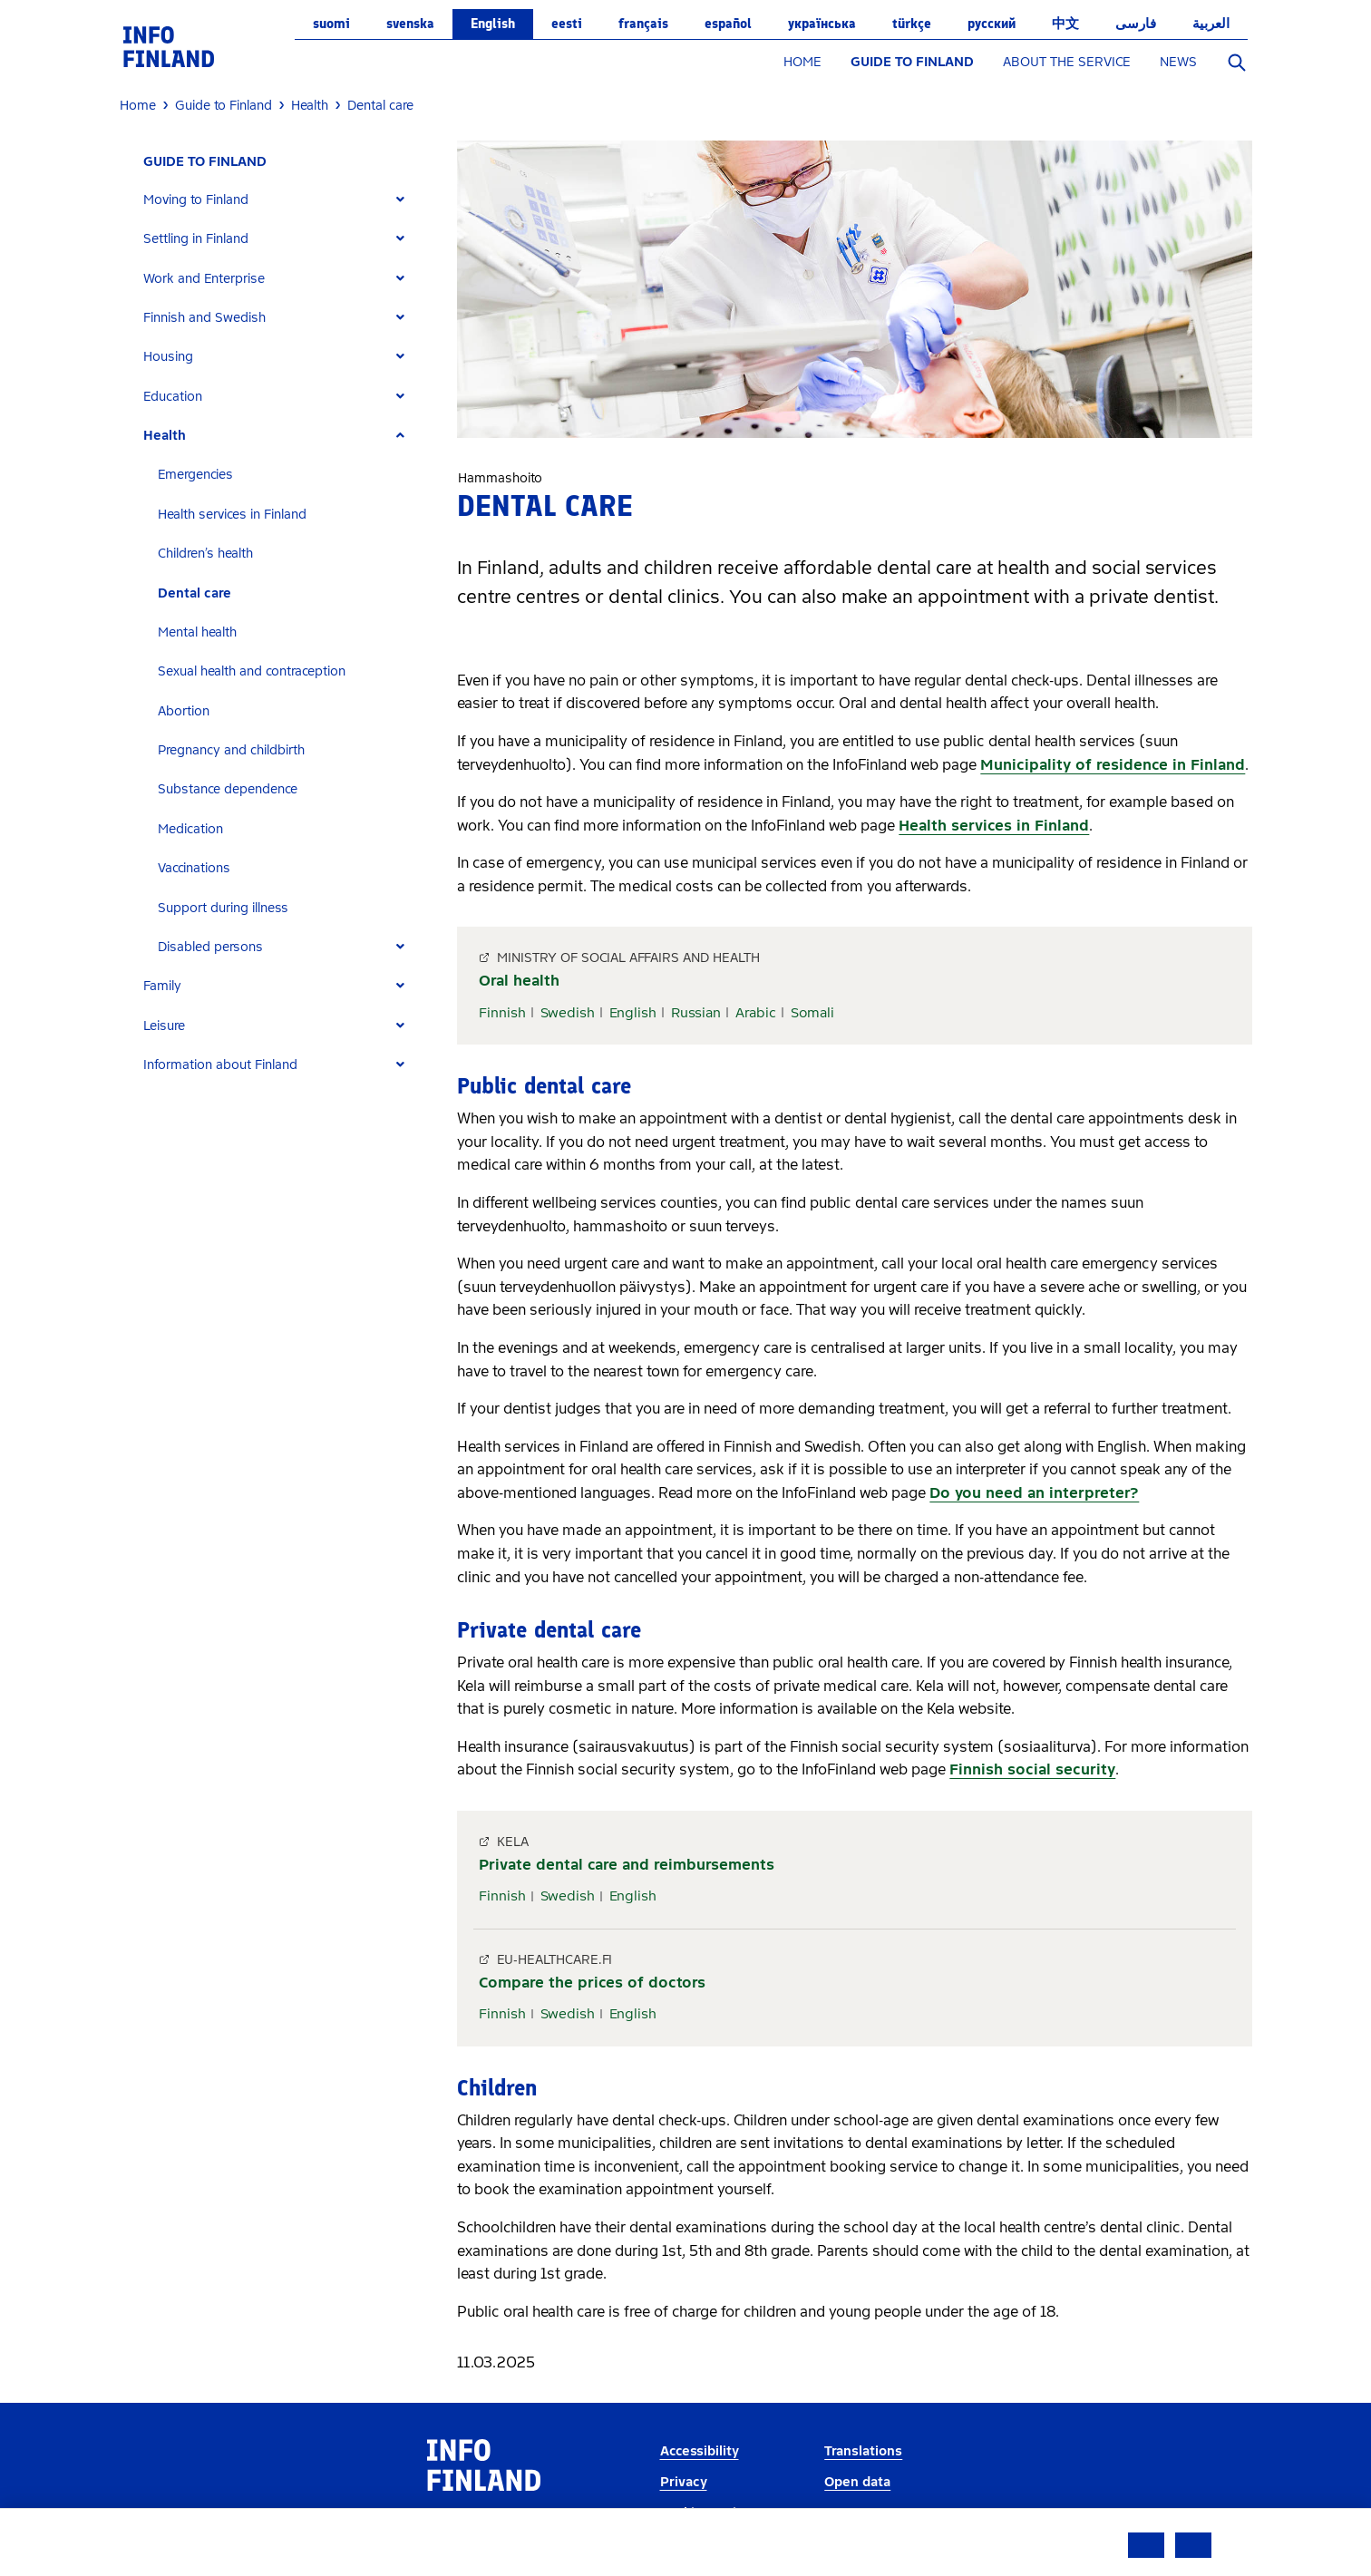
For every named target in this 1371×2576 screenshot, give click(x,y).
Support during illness (223, 908)
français (643, 23)
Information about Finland (220, 1065)
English (493, 23)
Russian (696, 1013)
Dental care (194, 593)
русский (991, 23)
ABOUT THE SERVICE (1067, 62)
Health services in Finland (232, 514)
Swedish (567, 1013)
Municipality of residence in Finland (1112, 764)
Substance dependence (227, 789)
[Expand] (400, 199)
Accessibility (699, 2451)
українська (822, 23)
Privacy (683, 2482)
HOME (802, 62)
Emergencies (195, 474)
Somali (812, 1013)
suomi (331, 23)
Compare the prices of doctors (592, 1982)
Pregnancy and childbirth (231, 750)
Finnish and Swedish (204, 318)
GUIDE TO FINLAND (912, 62)
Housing (168, 357)
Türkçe (911, 23)
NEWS (1178, 62)
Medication (190, 829)
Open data (857, 2482)
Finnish (502, 1013)
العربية (1211, 23)
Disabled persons (210, 947)
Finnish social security (1032, 1769)
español (728, 23)
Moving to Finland (195, 200)
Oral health (519, 980)
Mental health (197, 632)
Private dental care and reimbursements (626, 1864)
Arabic (755, 1013)
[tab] (281, 199)
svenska (410, 23)
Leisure (164, 1026)
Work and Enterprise (204, 279)
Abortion (183, 711)
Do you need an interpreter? (1034, 1493)
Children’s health (205, 553)
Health (164, 435)
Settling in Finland (195, 239)
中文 (1065, 23)
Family (162, 986)
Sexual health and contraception (251, 671)
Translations (863, 2451)
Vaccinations (194, 868)
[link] (168, 45)
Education (172, 396)
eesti (566, 23)
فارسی (1135, 23)
